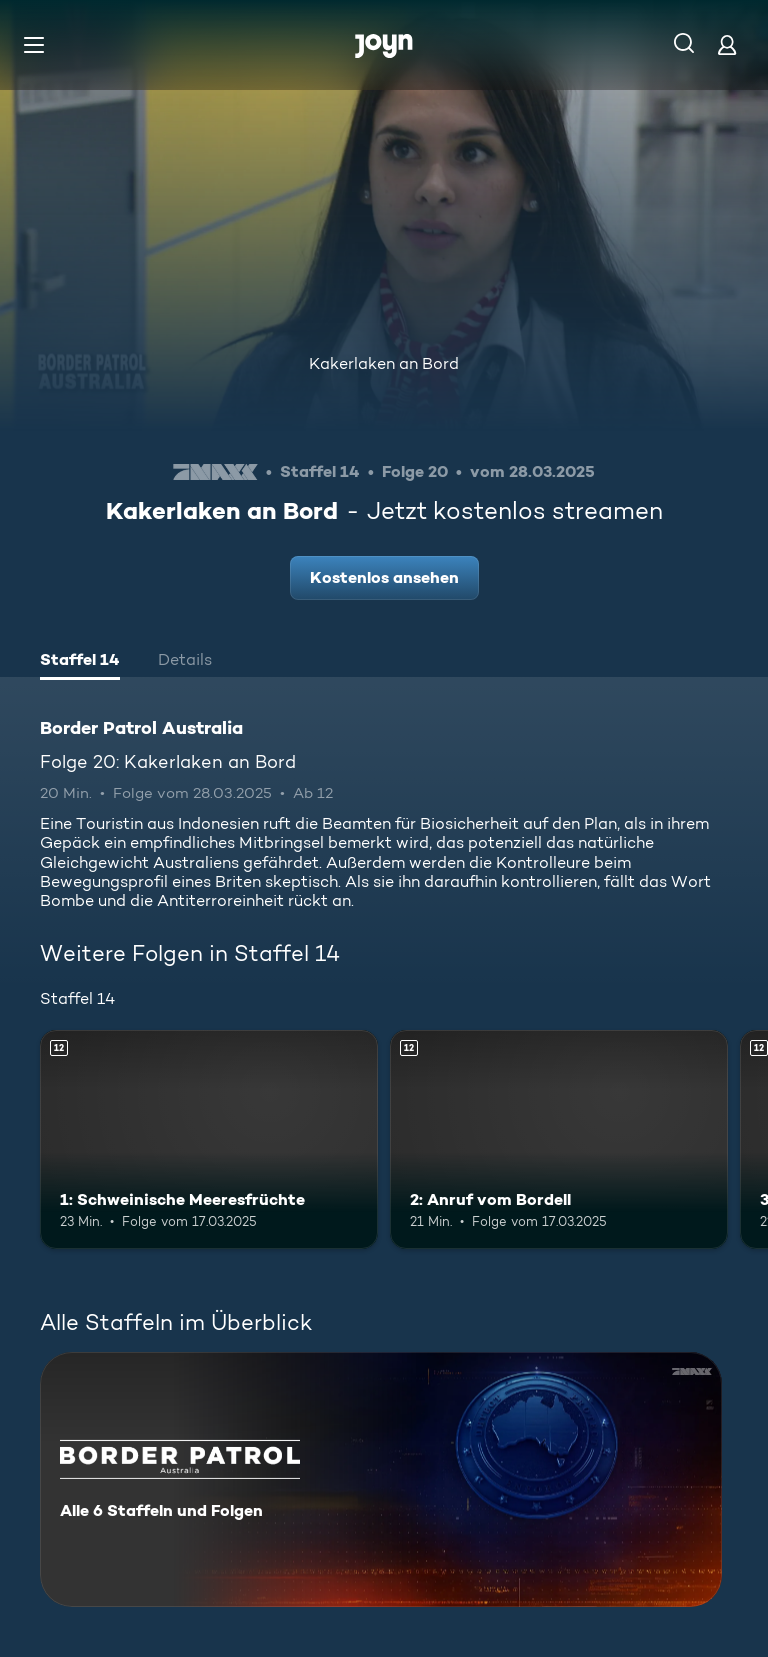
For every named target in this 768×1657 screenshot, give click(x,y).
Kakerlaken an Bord (384, 363)
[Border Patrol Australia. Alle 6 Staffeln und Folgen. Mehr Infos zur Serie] (381, 1479)
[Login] (727, 44)
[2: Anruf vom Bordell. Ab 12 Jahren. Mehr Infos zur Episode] (559, 1140)
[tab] (80, 662)
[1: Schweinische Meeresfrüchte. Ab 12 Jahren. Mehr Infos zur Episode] (209, 1140)
